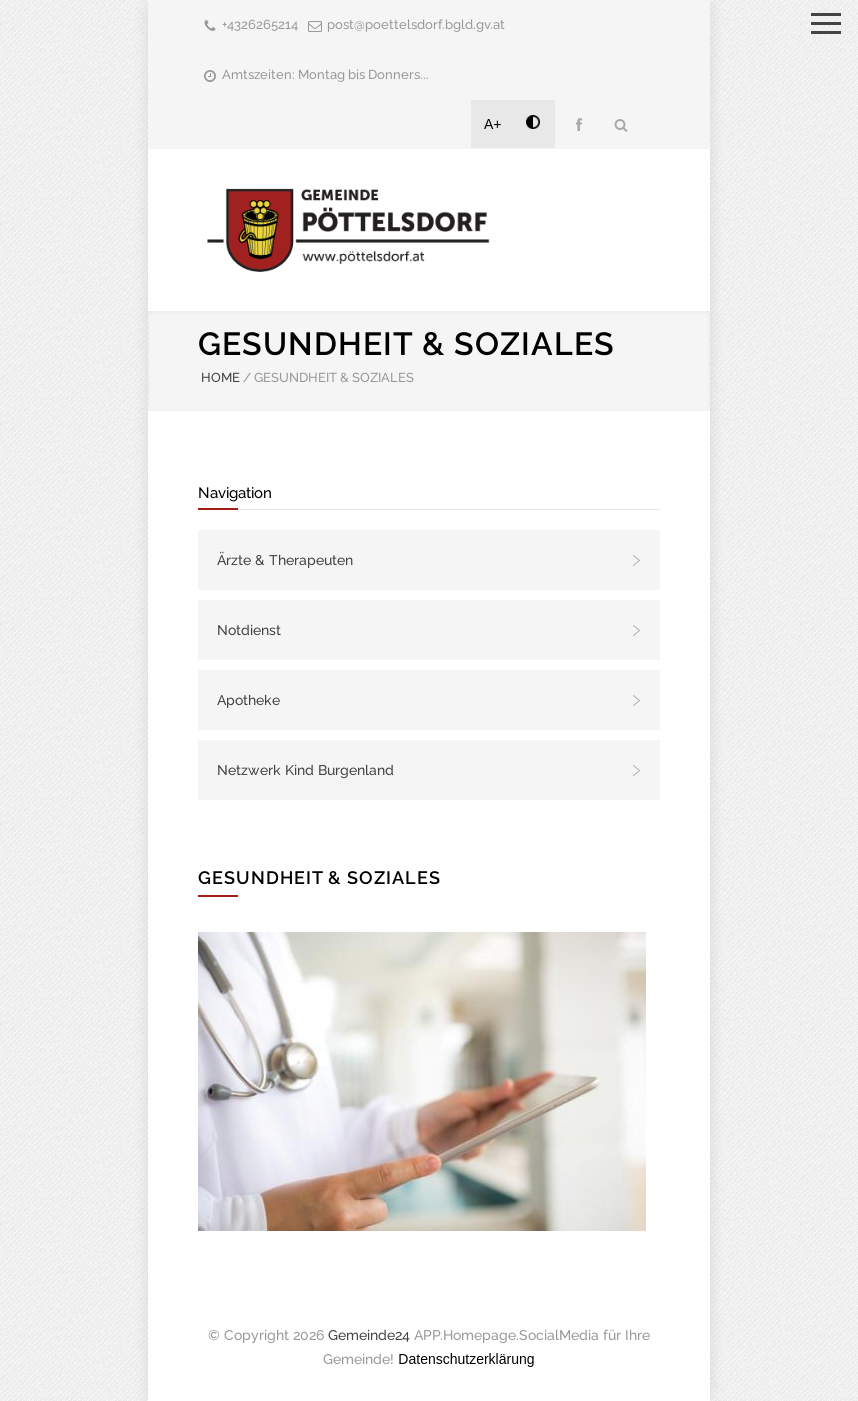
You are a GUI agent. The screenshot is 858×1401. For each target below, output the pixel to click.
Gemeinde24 (369, 1335)
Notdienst (249, 630)
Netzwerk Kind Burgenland (305, 770)
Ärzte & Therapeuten (285, 560)
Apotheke (248, 700)
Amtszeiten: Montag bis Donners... (325, 74)
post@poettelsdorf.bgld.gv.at (416, 24)
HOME (220, 377)
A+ (493, 124)
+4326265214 (260, 24)
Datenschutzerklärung (466, 1359)
